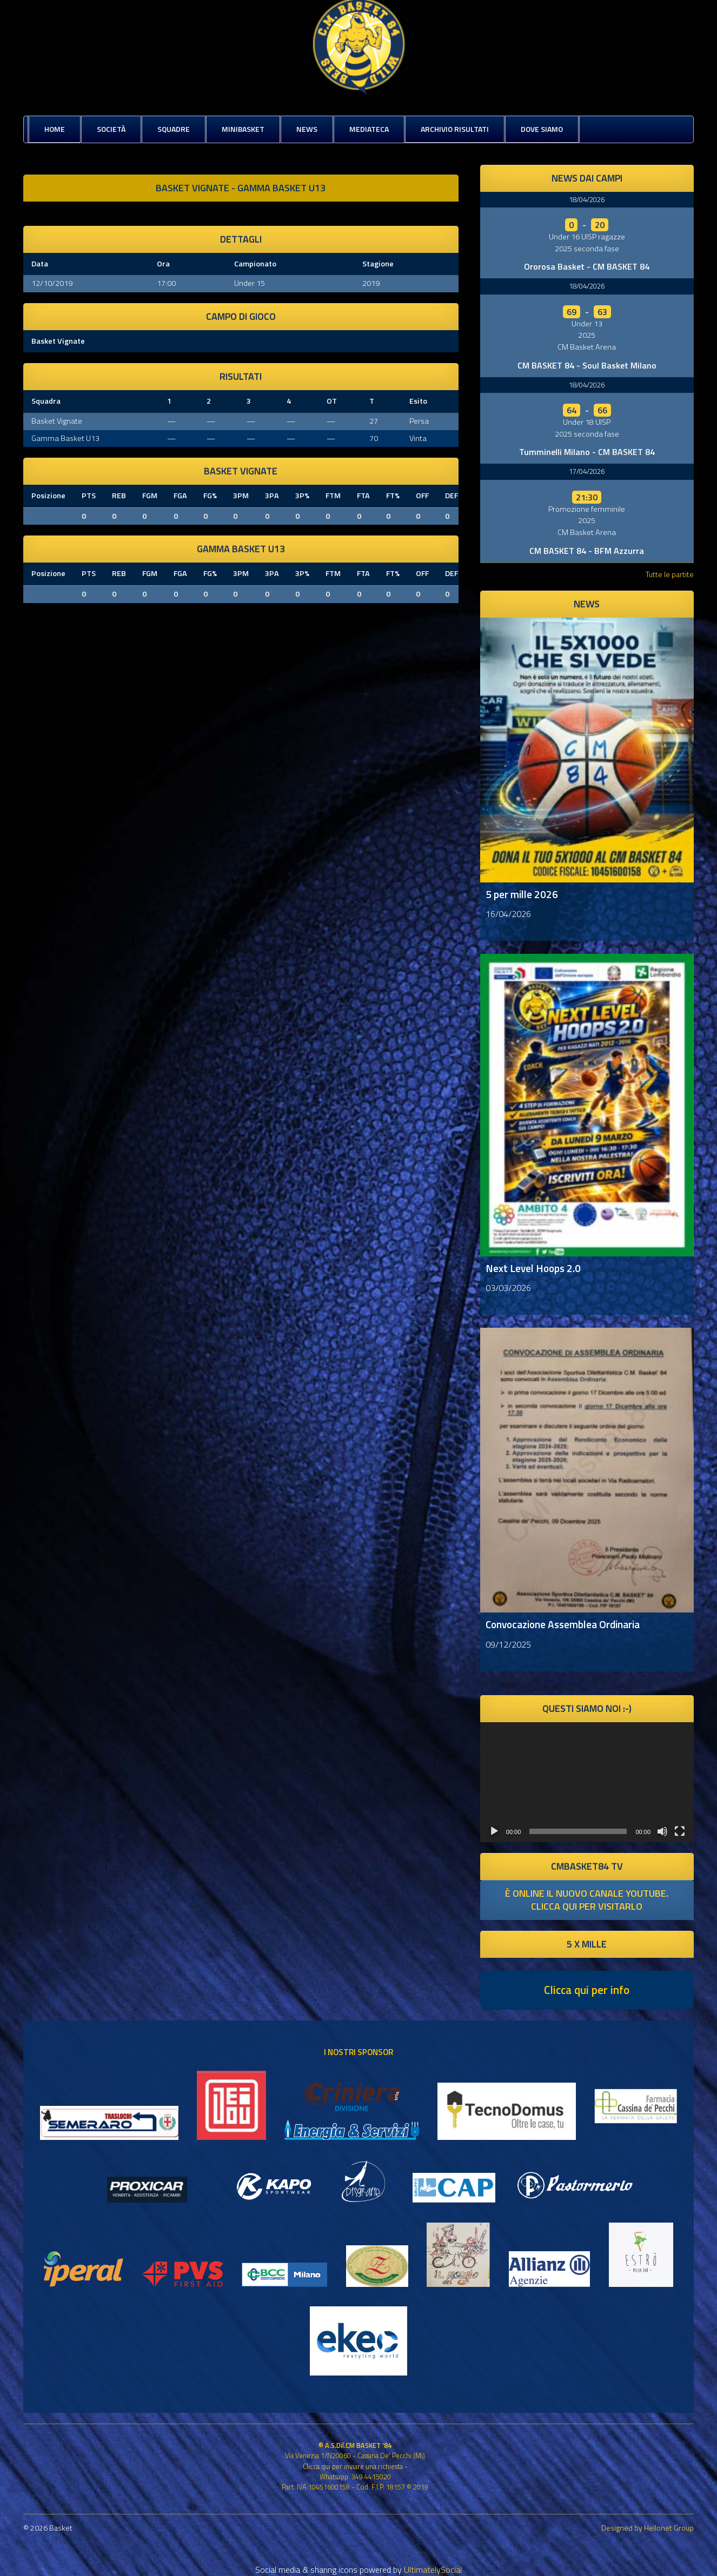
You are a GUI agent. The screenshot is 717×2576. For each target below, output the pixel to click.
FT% (393, 495)
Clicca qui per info (586, 1989)
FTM (333, 495)
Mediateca (369, 129)
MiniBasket (243, 129)
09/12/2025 (508, 1644)
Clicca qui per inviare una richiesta (353, 2466)
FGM (149, 495)
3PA (272, 495)
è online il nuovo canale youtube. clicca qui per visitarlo (586, 1899)
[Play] (494, 1831)
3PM (241, 495)
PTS (89, 495)
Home (54, 129)
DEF (451, 495)
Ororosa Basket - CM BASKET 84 (586, 266)
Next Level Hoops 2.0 (533, 1268)
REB (119, 495)
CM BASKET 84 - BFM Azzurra (586, 550)
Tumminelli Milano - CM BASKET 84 (587, 451)
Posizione (48, 495)
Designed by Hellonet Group (647, 2527)
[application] (587, 1782)
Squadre (173, 129)
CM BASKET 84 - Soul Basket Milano (586, 365)
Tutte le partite (670, 574)
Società (111, 129)
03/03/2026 (508, 1287)
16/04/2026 (508, 913)
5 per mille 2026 (522, 894)
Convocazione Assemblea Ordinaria (563, 1624)
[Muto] (662, 1831)
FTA (363, 495)
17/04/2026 (587, 471)
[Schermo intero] (679, 1831)
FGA (180, 495)
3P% (302, 495)
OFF (422, 495)
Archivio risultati (455, 129)
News (306, 129)
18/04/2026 (587, 199)
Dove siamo (542, 129)
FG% (210, 495)
